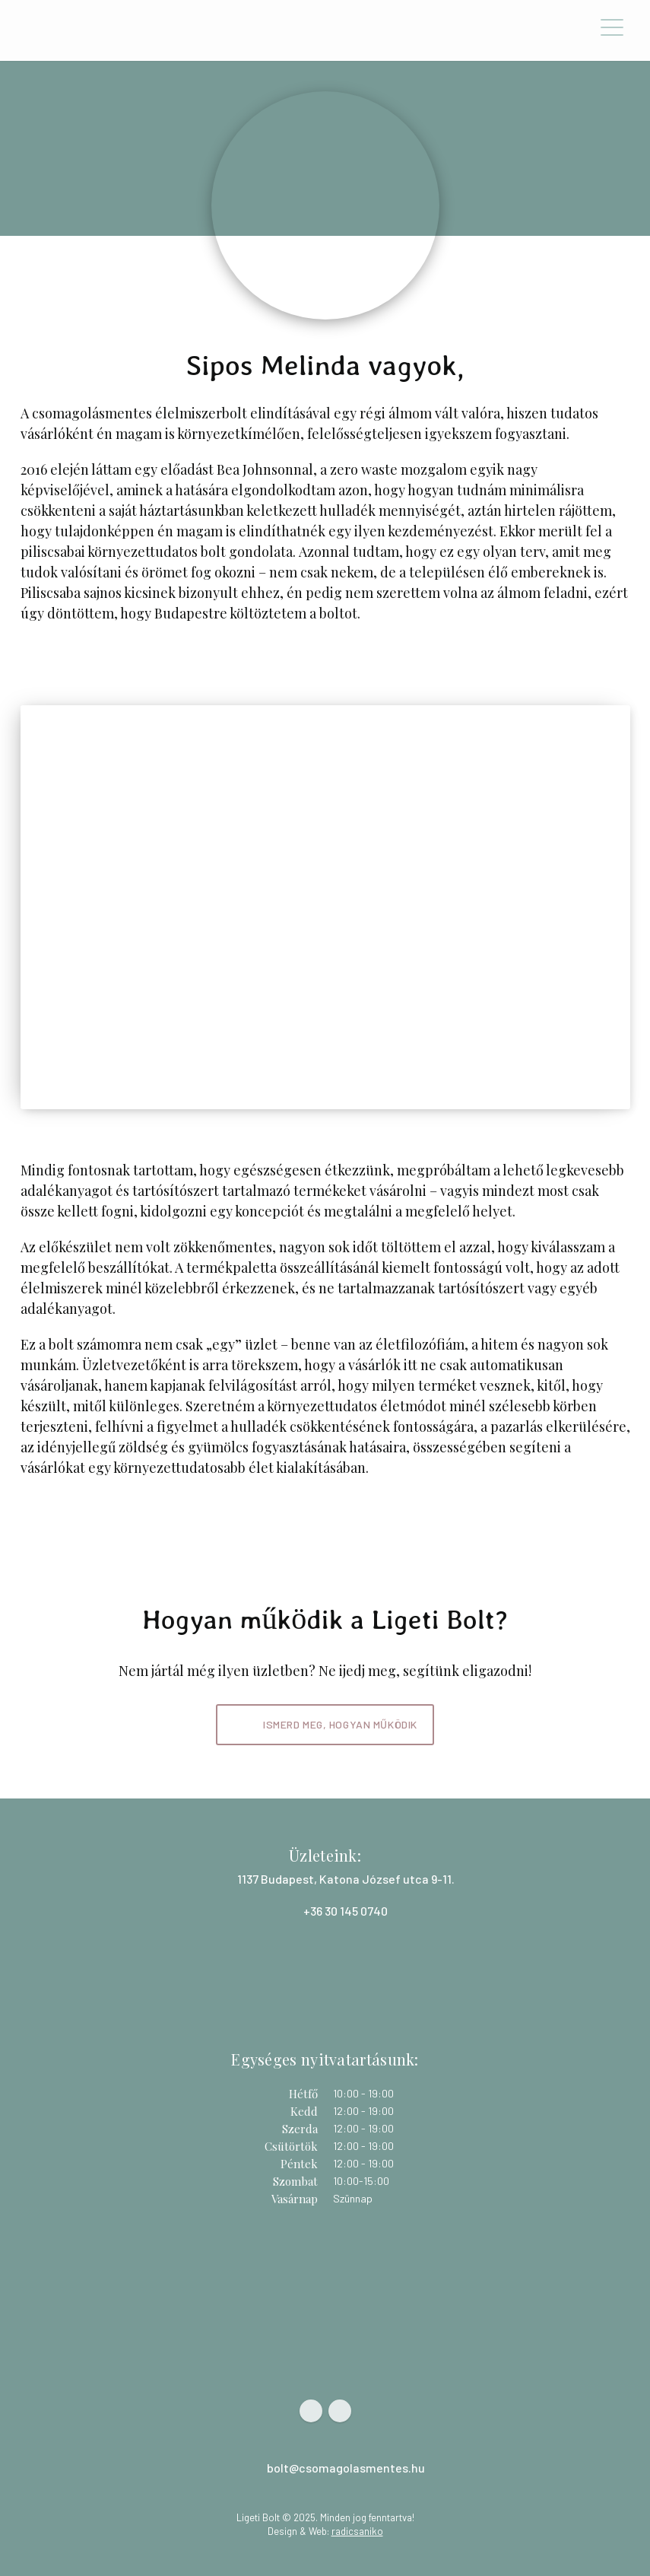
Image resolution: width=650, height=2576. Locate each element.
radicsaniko (357, 2531)
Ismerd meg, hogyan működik (340, 1724)
